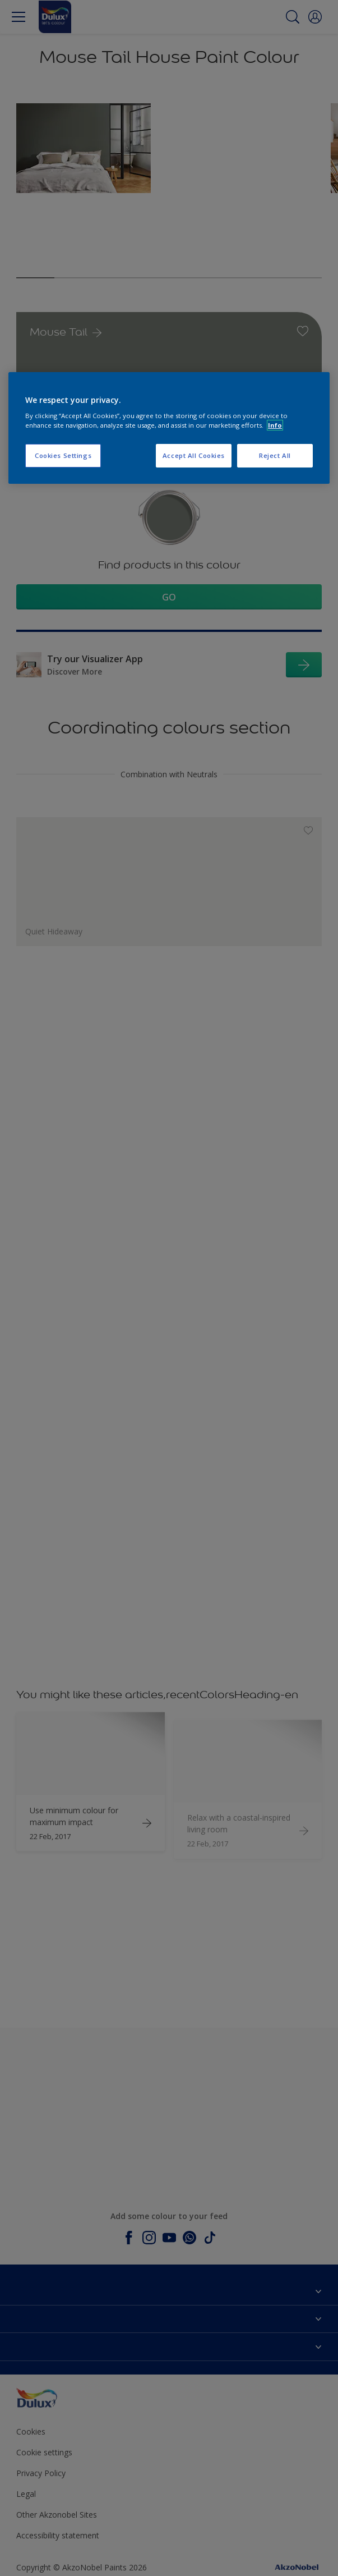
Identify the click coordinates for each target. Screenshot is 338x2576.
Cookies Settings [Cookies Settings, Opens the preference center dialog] (63, 455)
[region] (169, 428)
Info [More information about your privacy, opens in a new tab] (275, 425)
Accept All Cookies (194, 455)
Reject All (275, 455)
